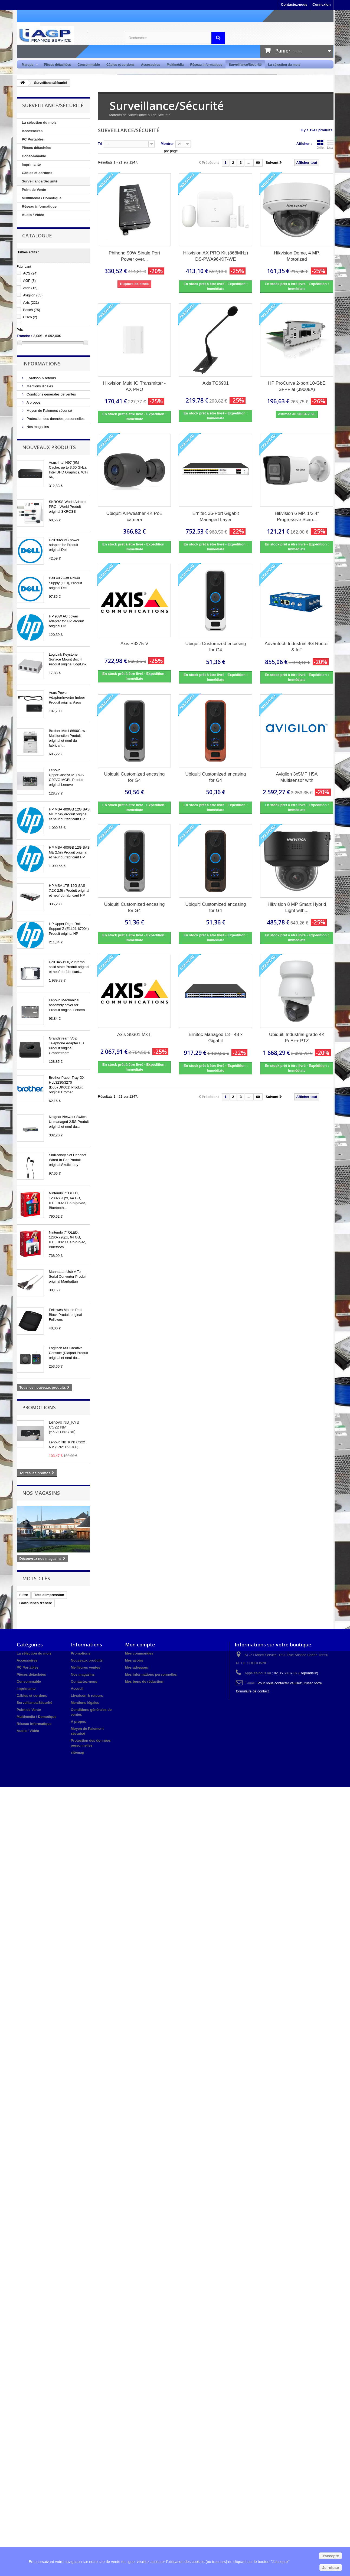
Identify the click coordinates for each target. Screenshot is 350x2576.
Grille (320, 144)
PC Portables (33, 139)
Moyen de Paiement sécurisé (49, 410)
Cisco (30, 317)
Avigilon (32, 295)
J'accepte (330, 2556)
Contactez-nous (294, 4)
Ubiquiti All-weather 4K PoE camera (134, 516)
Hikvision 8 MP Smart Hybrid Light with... (296, 907)
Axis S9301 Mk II (134, 1034)
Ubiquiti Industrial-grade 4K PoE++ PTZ (297, 1037)
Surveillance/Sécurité (245, 65)
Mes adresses (136, 1667)
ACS (30, 273)
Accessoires (150, 65)
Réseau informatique (206, 65)
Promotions (39, 1407)
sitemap (77, 1752)
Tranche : (24, 336)
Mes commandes (139, 1653)
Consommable (88, 65)
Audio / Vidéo (33, 215)
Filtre (23, 1595)
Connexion (321, 4)
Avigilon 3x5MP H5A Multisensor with (297, 777)
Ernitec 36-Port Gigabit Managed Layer (215, 516)
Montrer (167, 144)
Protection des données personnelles (55, 419)
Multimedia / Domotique (42, 198)
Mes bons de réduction (144, 1681)
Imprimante (31, 164)
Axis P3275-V (134, 643)
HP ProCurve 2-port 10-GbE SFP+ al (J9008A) (296, 386)
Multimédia (175, 65)
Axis (31, 302)
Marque (28, 65)
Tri (100, 144)
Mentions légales (39, 386)
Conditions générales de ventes (51, 394)
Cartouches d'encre (35, 1603)
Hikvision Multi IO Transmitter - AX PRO (134, 386)
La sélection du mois (284, 65)
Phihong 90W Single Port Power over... (134, 256)
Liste (330, 144)
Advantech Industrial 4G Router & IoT (297, 646)
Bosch (31, 310)
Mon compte (140, 1644)
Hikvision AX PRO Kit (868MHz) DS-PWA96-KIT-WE (215, 256)
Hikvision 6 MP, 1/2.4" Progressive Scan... (297, 516)
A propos (33, 402)
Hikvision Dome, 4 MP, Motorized (297, 256)
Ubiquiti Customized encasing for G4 (215, 646)
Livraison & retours (41, 378)
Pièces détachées (57, 65)
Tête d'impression (49, 1595)
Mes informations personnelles (151, 1674)
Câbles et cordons (120, 65)
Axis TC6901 (215, 383)
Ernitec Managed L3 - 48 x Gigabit (216, 1037)
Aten (30, 288)
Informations (41, 363)
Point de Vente (34, 190)
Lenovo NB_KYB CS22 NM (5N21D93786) (64, 1427)
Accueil (77, 1688)
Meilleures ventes (85, 1667)
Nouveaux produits (49, 447)
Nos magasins (37, 427)
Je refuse (330, 2567)
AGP (29, 281)
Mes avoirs (134, 1660)
